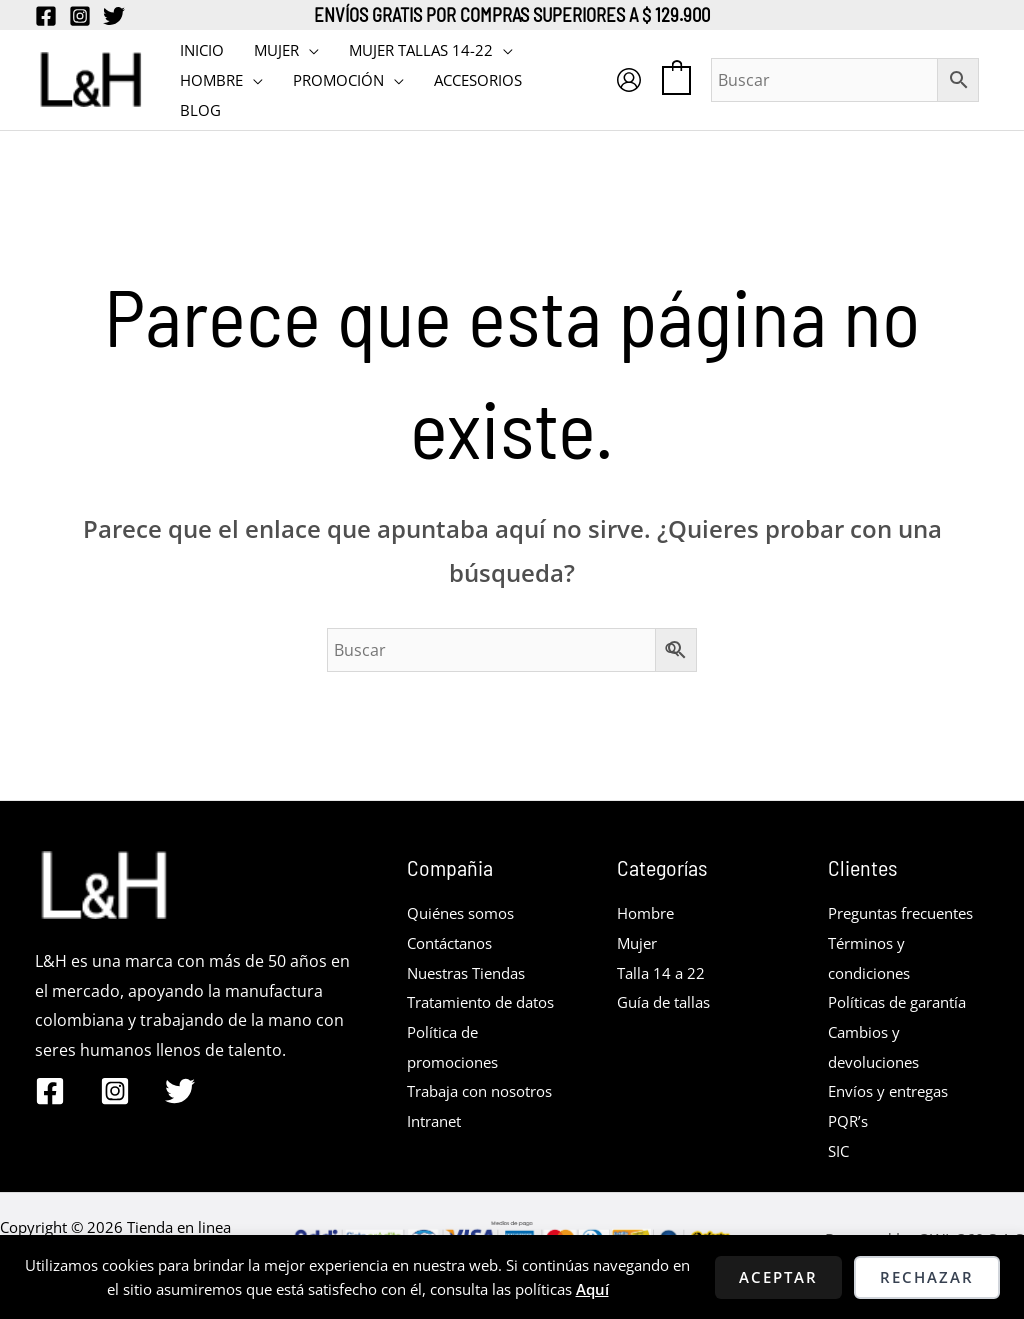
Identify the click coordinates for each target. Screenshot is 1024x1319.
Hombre (648, 913)
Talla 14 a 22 (663, 973)
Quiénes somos (465, 913)
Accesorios (478, 80)
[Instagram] (80, 16)
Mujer (639, 943)
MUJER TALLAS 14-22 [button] (421, 50)
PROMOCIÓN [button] (338, 80)
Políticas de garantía (904, 1032)
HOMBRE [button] (211, 80)
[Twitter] (114, 16)
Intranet (437, 1181)
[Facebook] (46, 16)
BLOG (200, 110)
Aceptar (778, 1277)
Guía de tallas (668, 1002)
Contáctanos (455, 943)
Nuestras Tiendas (473, 973)
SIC (839, 1181)
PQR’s (849, 1151)
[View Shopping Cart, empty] (676, 79)
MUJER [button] (276, 50)
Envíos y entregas (894, 1121)
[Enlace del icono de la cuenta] (629, 80)
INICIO (202, 50)
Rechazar (927, 1277)
